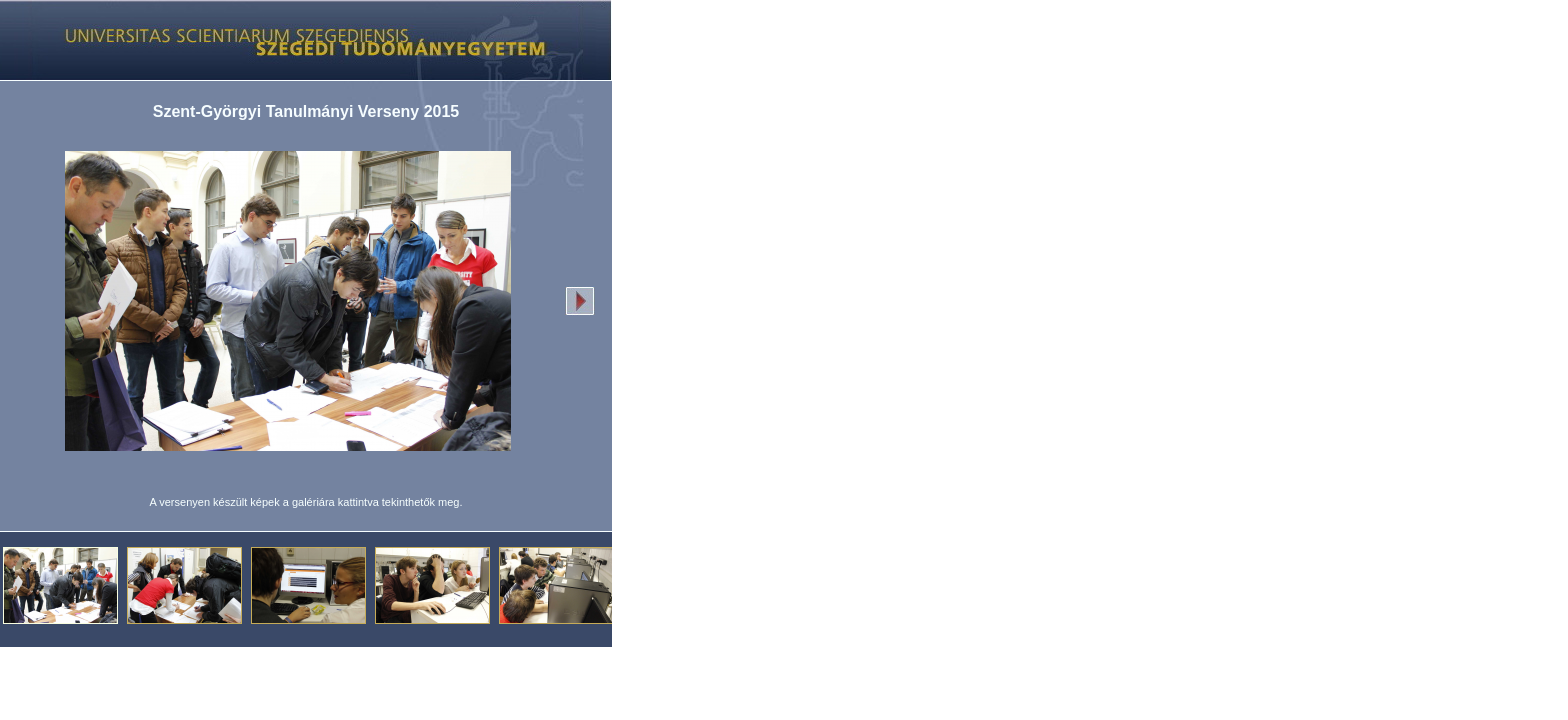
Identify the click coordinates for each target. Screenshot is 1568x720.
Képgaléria (298, 40)
